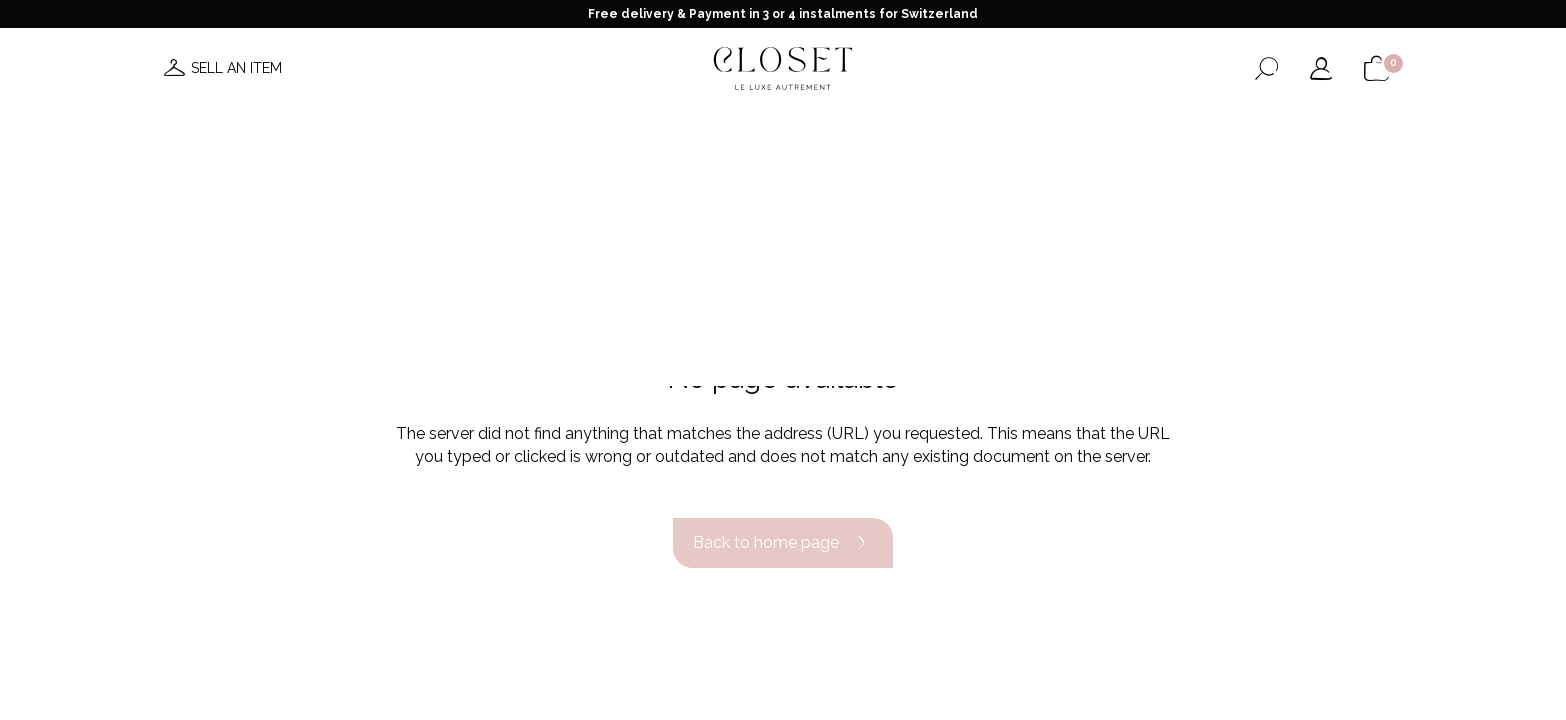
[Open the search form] (1266, 68)
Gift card (1069, 128)
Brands (812, 128)
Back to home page (783, 543)
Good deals (906, 128)
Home (991, 128)
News (481, 128)
